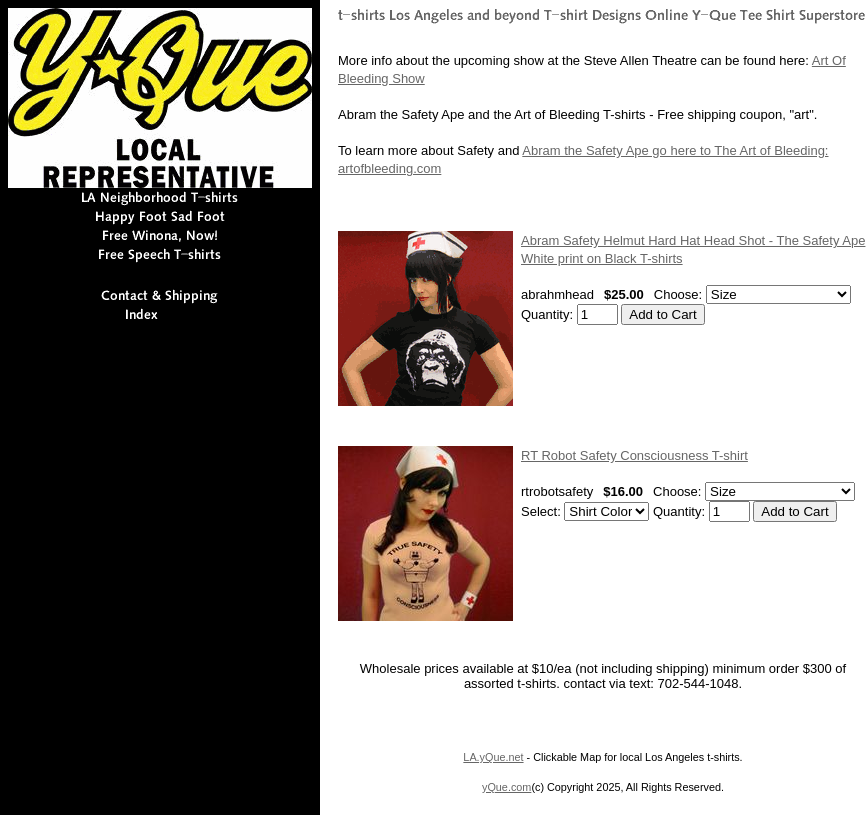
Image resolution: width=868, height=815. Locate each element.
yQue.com (506, 787)
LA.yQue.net (493, 757)
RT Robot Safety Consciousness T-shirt (634, 455)
